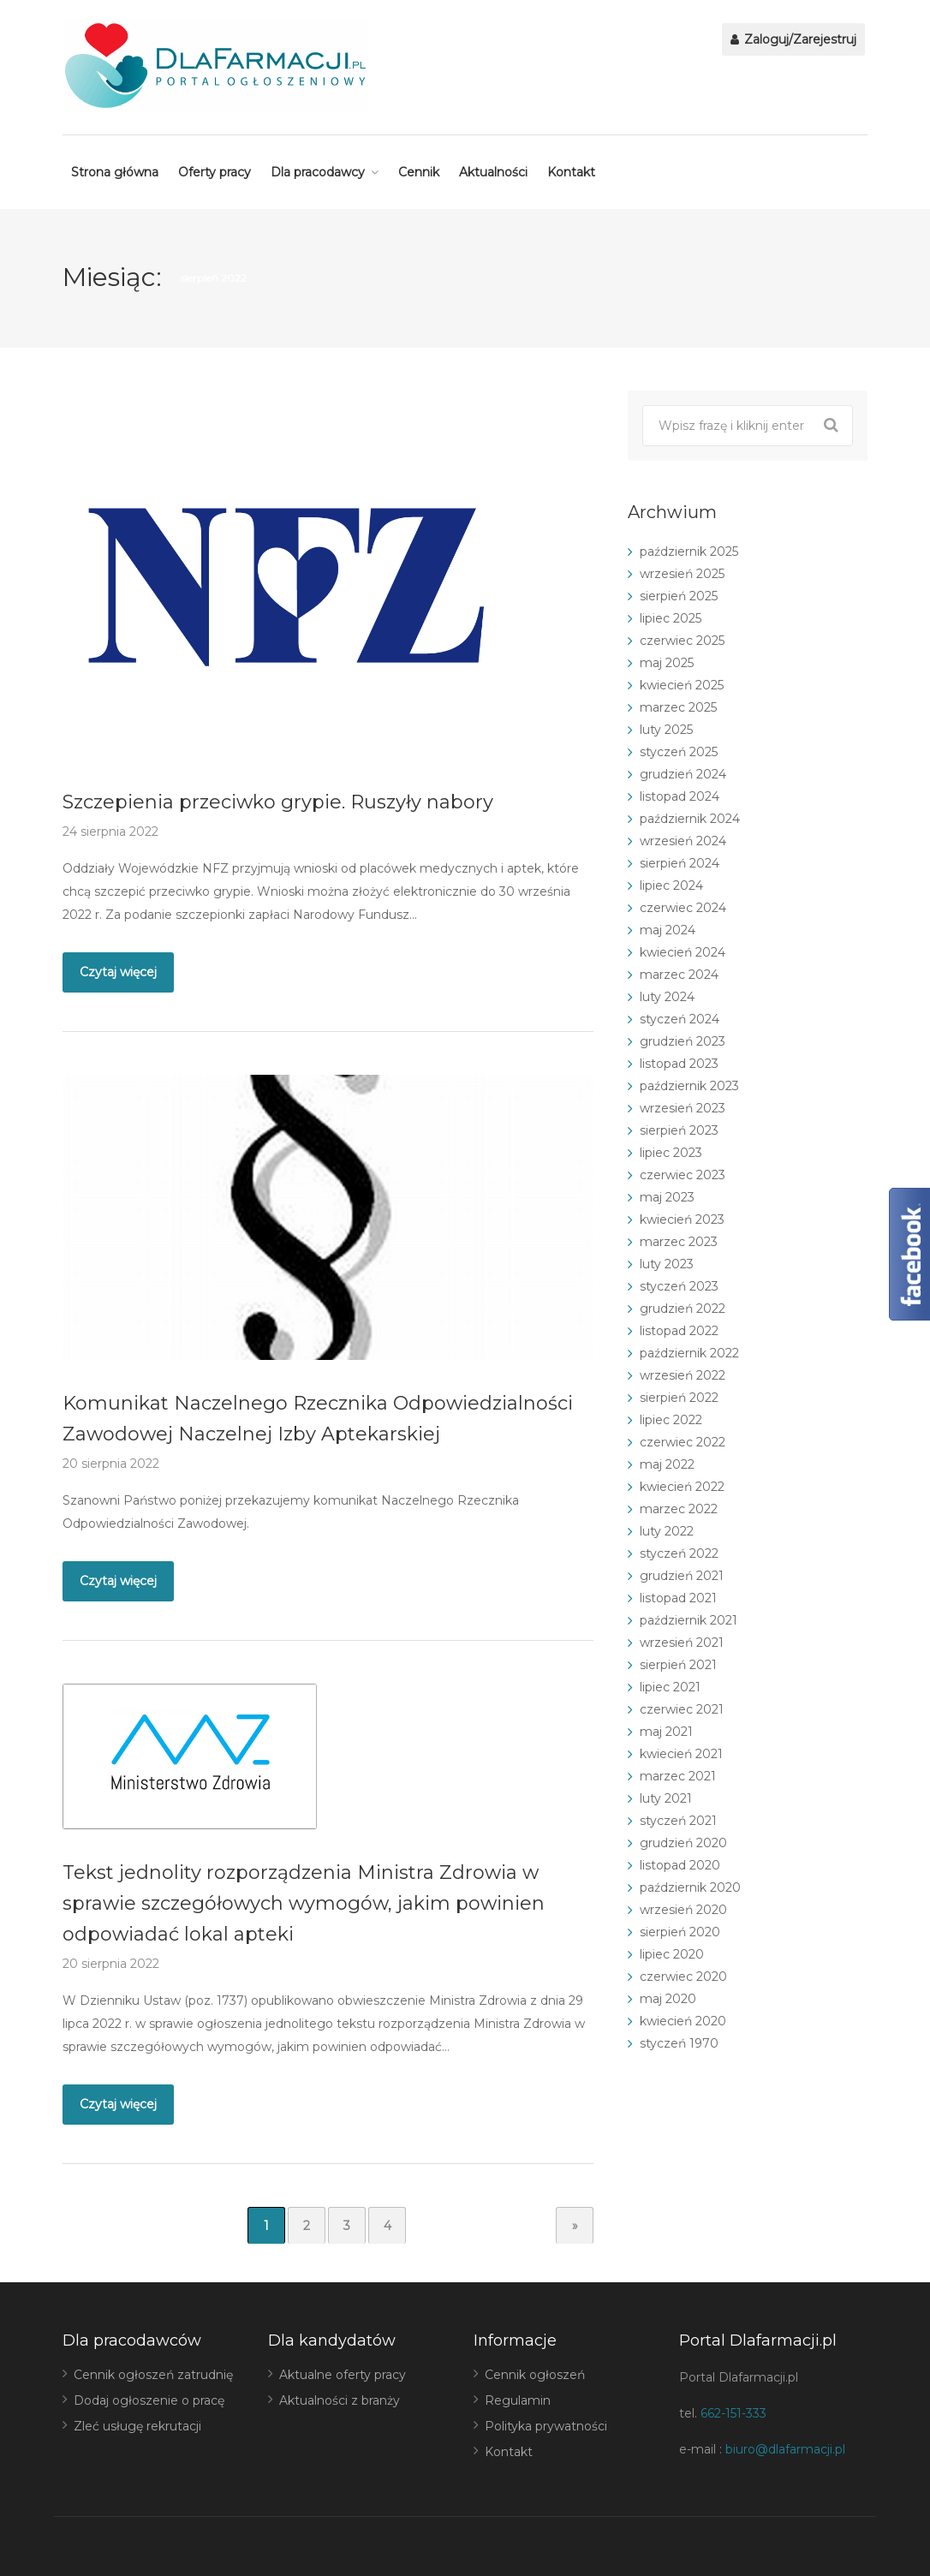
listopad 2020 (680, 1865)
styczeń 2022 (679, 1553)
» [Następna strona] (575, 2225)
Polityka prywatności (546, 2426)
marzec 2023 (679, 1241)
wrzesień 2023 (682, 1108)
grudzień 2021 (682, 1575)
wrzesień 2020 (683, 1909)
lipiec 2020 (672, 1954)
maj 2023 (667, 1197)
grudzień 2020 (683, 1843)
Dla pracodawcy (318, 172)
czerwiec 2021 (682, 1709)
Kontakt (571, 172)
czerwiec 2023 (682, 1175)
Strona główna (114, 172)
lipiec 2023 (671, 1152)
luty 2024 (667, 997)
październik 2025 (689, 551)
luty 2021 (666, 1798)
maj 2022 (667, 1464)
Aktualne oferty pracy (342, 2374)
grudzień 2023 (682, 1041)
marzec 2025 (678, 707)
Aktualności (493, 172)
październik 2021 (688, 1620)
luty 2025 (666, 729)
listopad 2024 (679, 796)
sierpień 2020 (680, 1932)
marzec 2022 (679, 1509)
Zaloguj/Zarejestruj (793, 39)
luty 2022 (667, 1531)
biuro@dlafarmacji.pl (785, 2449)
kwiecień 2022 (682, 1486)
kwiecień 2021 (681, 1754)
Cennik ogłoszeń (535, 2374)
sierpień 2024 (679, 863)
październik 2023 (689, 1086)
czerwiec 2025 (682, 640)
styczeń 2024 (679, 1019)
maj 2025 (667, 663)
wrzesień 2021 (682, 1642)
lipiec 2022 (671, 1420)
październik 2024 (690, 818)
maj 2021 (666, 1731)
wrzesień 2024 (683, 841)
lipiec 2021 (670, 1687)
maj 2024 (667, 930)
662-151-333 (733, 2413)
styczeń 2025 (679, 752)
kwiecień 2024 (682, 952)
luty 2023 (667, 1264)
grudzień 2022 (682, 1308)
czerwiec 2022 (682, 1442)
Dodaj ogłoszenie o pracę (149, 2400)
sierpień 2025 (679, 596)
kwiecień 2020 (683, 2021)
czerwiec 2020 (683, 1976)
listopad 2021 (678, 1598)
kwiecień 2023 (682, 1219)
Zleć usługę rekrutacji (137, 2426)
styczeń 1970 (679, 2043)
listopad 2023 (679, 1063)
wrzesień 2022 (682, 1375)
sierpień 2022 (679, 1397)
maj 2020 (668, 1999)
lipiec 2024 (671, 885)
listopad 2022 (679, 1331)
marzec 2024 (679, 974)
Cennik (418, 172)
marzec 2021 (678, 1776)
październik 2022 (689, 1353)
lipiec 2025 (670, 618)
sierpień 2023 (679, 1130)
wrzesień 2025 (682, 573)
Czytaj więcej (118, 972)
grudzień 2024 (683, 774)
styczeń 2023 (679, 1286)
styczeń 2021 (678, 1820)
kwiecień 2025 (682, 685)
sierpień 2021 (678, 1665)
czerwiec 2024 (683, 907)
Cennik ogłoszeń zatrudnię (153, 2374)
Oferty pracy (214, 172)
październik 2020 (690, 1887)
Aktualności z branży (339, 2400)
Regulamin (518, 2400)
